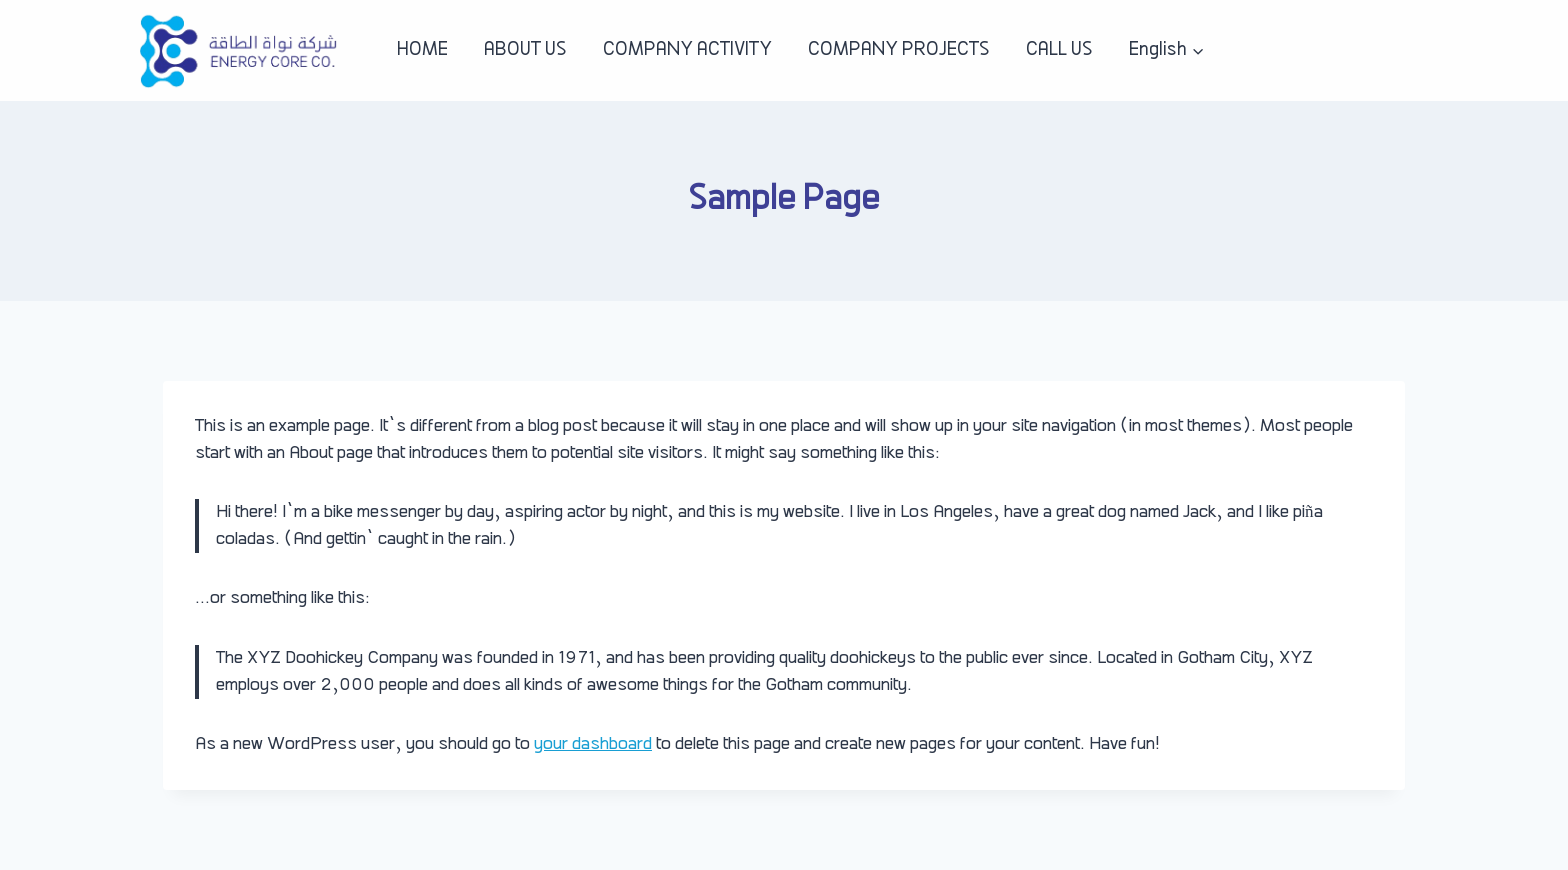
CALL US (1059, 50)
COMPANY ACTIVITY (687, 50)
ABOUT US (525, 50)
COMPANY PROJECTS (899, 50)
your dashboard (593, 744)
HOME (422, 50)
